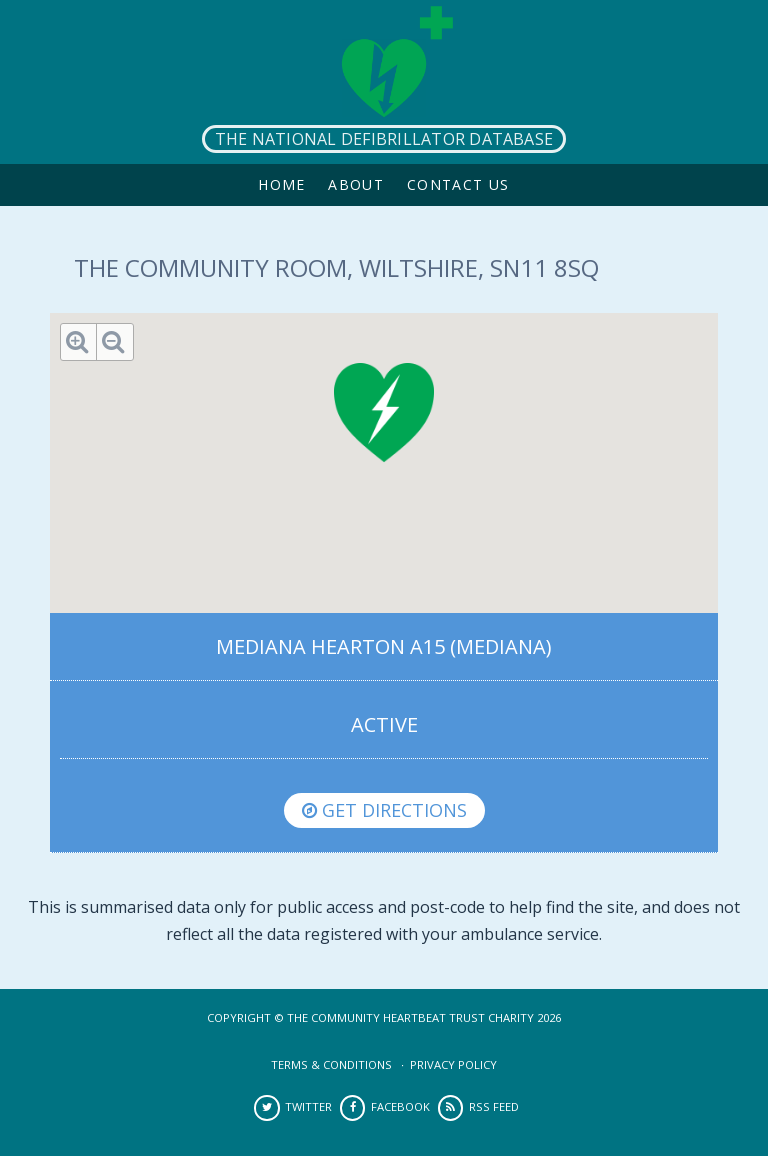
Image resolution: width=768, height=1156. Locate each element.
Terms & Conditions (331, 1064)
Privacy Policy (453, 1064)
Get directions (384, 810)
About (356, 184)
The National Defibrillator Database (384, 139)
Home (282, 184)
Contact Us (458, 184)
